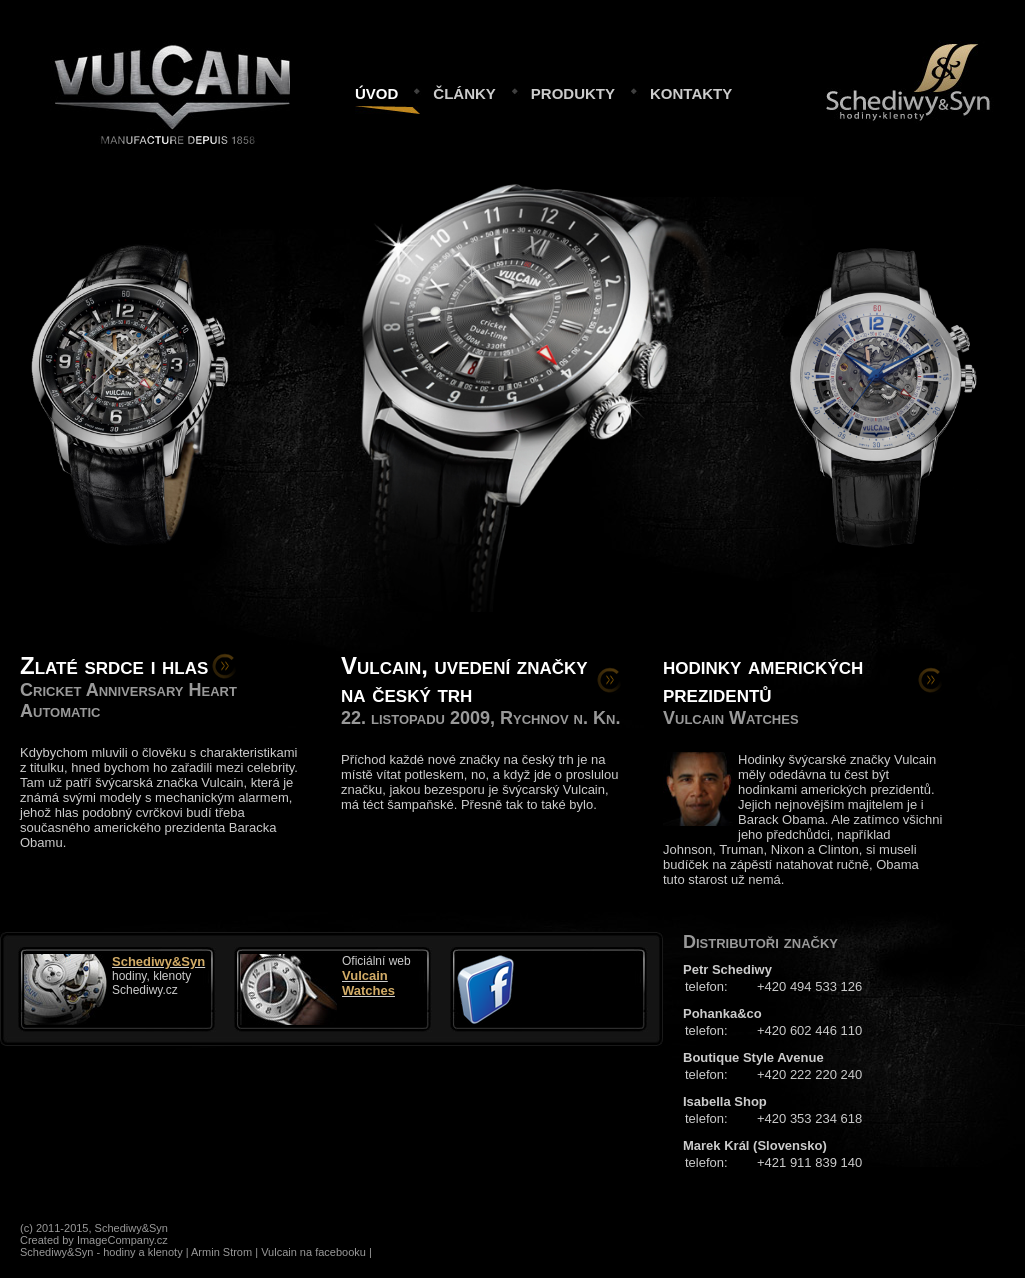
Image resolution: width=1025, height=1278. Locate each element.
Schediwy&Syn (880, 51)
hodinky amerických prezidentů (763, 679)
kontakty (691, 91)
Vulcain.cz (172, 55)
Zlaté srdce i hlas (114, 665)
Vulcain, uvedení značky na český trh (464, 679)
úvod (376, 91)
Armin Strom (221, 1252)
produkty (573, 91)
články (464, 91)
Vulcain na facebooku (313, 1252)
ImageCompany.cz (122, 1240)
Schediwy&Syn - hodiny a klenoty (101, 1252)
